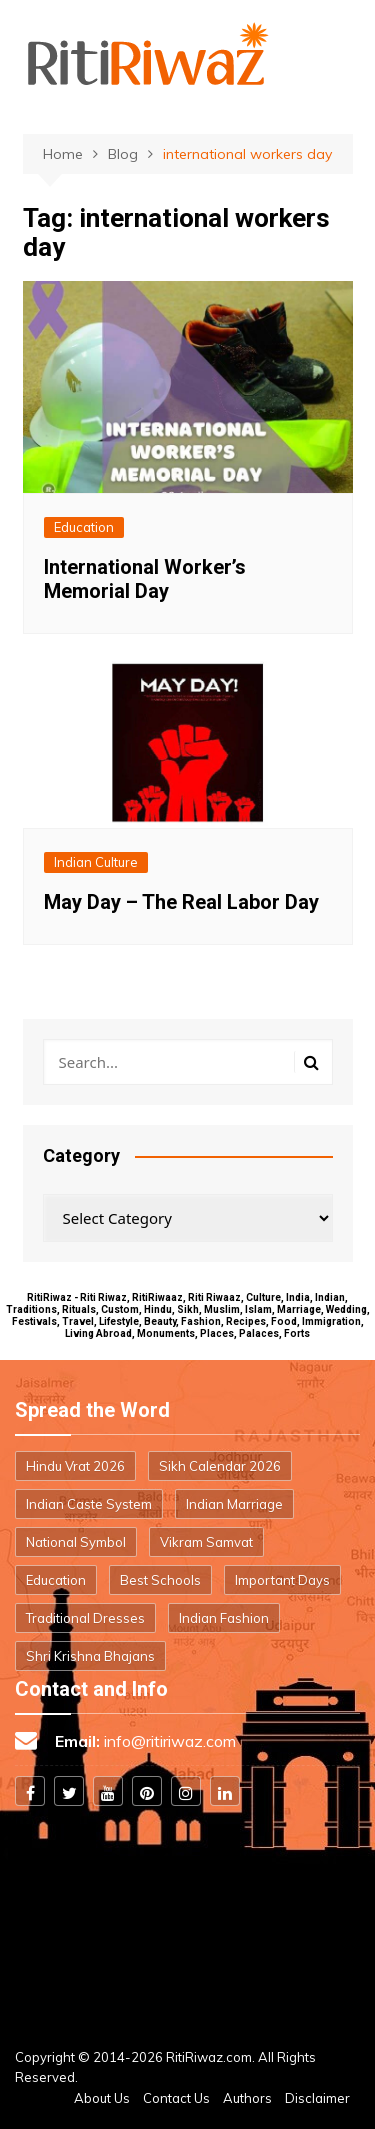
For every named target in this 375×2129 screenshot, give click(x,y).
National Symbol (76, 1542)
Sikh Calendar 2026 (220, 1466)
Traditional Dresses (85, 1618)
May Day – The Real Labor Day (181, 902)
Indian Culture (96, 862)
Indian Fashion (224, 1618)
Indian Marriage (234, 1504)
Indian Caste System (89, 1504)
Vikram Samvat (206, 1542)
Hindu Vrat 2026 (75, 1466)
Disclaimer (317, 2098)
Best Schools (160, 1580)
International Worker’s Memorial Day (145, 579)
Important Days (282, 1580)
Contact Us (176, 2098)
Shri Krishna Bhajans (90, 1656)
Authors (247, 2098)
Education (84, 527)
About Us (102, 2098)
